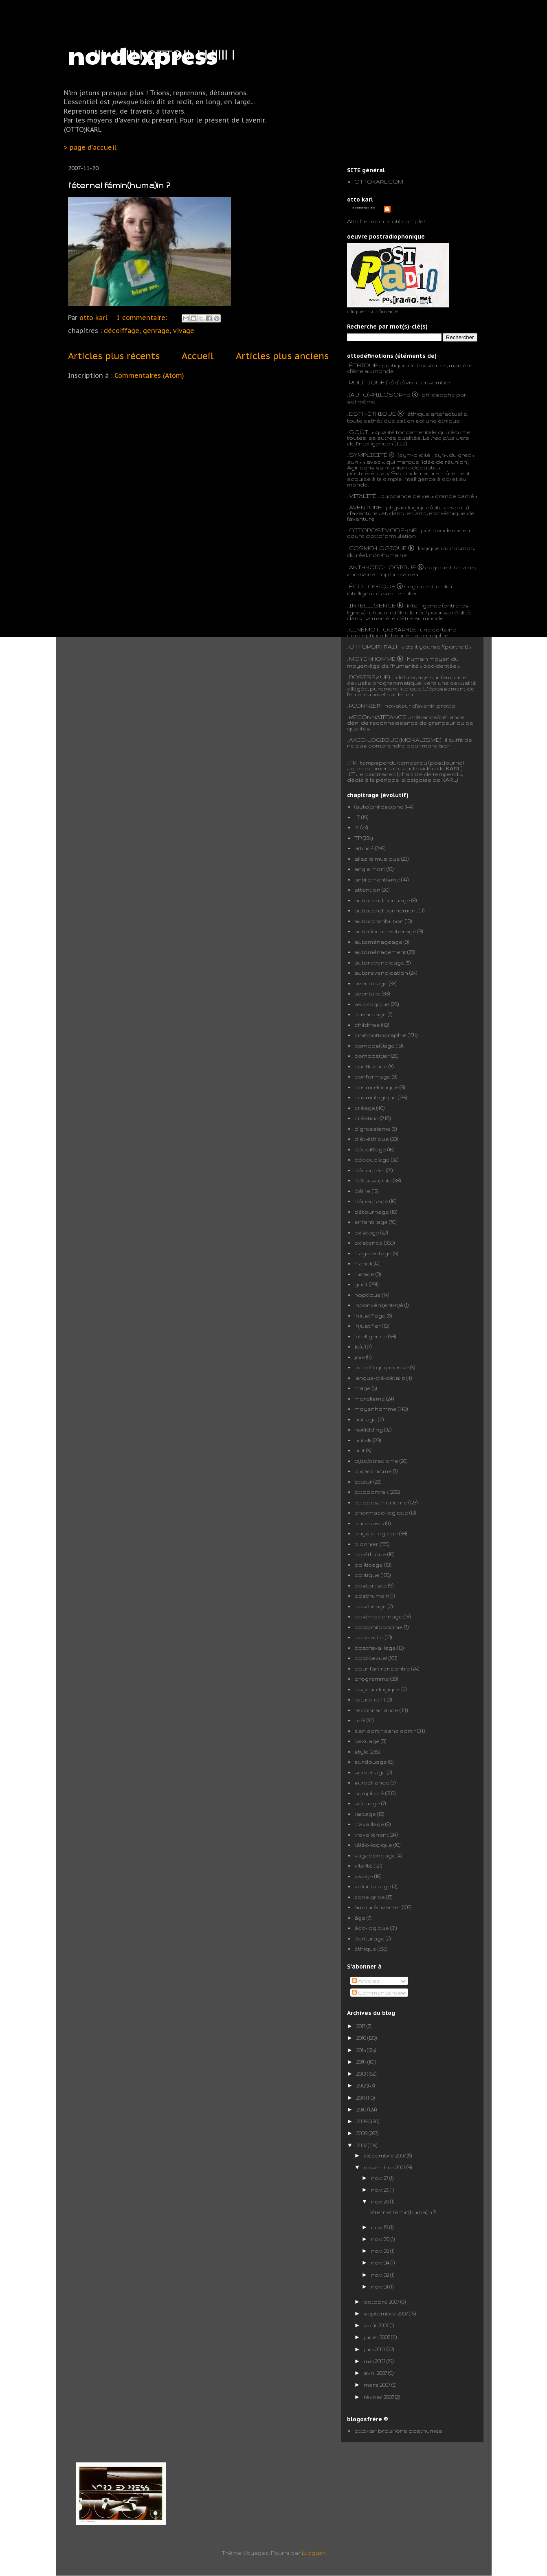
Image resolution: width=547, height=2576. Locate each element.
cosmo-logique (376, 1087)
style (361, 1751)
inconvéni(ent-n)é (378, 1305)
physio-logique (376, 1533)
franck (363, 1263)
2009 (362, 2121)
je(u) (360, 1346)
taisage (365, 1814)
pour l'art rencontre (382, 1668)
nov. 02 (380, 2275)
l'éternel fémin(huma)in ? (119, 185)
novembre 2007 (385, 2167)
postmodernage (378, 1616)
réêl (359, 1720)
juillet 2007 (377, 2337)
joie (359, 1357)
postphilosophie (378, 1627)
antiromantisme (377, 879)
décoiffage (121, 331)
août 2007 (377, 2325)
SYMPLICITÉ (369, 455)
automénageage (378, 942)
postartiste (370, 1585)
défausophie (373, 1180)
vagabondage (374, 1855)
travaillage (369, 1824)
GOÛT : (360, 432)
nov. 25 (380, 2189)
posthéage (370, 1606)
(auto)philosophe (379, 806)
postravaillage (375, 1648)
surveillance (371, 1782)
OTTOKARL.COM (378, 181)
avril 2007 (376, 2373)
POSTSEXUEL (370, 677)
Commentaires (376, 1992)
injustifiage (370, 1315)
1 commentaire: (142, 318)
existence (368, 1242)
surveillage (370, 1772)
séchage (367, 1803)
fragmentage (373, 1253)
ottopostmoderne (380, 1502)
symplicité (369, 1793)
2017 (361, 2026)
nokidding (368, 1429)
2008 (362, 2133)
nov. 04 (381, 2262)
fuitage (364, 1274)
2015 (361, 2050)
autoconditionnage (382, 900)
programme (371, 1679)
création (366, 1118)
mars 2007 (377, 2384)
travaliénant (371, 1834)
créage (364, 1108)
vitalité (363, 1865)
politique (367, 1575)
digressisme (372, 1128)
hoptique (367, 1295)
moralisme (369, 1398)
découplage (372, 1159)
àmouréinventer (377, 1907)
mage (362, 1388)
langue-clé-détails (379, 1378)
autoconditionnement (385, 910)
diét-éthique (371, 1139)
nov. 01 (380, 2286)
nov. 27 (380, 2178)
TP (352, 762)
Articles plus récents (114, 356)
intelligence (370, 1336)
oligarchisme (373, 1471)
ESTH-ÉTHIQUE (372, 414)
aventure (367, 993)
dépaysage (371, 1201)
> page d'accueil (90, 147)
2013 (361, 2073)
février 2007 (379, 2397)
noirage (365, 1419)
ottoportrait (371, 1492)
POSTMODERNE (392, 530)
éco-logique (371, 1928)
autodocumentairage (385, 931)
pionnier (366, 1544)
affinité (364, 848)
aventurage (371, 983)
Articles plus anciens (282, 356)
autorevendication (381, 973)
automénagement (380, 952)
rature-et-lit (370, 1699)
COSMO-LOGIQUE (378, 548)
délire (362, 1191)
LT (357, 817)
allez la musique (377, 859)
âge (359, 1917)
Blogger (313, 2553)
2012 (361, 2085)
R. (356, 827)
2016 (361, 2038)
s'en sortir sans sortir (385, 1731)
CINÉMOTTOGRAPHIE (382, 629)
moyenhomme (375, 1409)
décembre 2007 (385, 2155)
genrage (156, 331)
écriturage (369, 1938)
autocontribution (379, 921)
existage (366, 1232)
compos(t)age (374, 1045)
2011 (361, 2097)
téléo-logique (373, 1845)
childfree (367, 1025)
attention (367, 889)
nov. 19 (380, 2227)
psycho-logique (377, 1689)
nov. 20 (380, 2201)
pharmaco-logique (381, 1512)
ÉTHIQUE (363, 365)
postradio (369, 1637)
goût (361, 1284)
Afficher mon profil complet (386, 221)
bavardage (370, 1014)
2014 (361, 2062)
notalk (363, 1440)
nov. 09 (381, 2239)
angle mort (369, 869)
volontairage (372, 1886)
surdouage (370, 1762)
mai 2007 (375, 2361)
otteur (363, 1481)
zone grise (369, 1897)
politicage (368, 1565)
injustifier (367, 1326)
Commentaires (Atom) (149, 375)
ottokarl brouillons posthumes (398, 2430)
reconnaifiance (376, 1710)
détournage (371, 1212)
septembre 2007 (386, 2313)
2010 (361, 2109)
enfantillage (371, 1222)
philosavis (369, 1523)
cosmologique (375, 1097)
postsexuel (370, 1658)
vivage (183, 331)
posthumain (371, 1595)
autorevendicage (379, 962)
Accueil (197, 356)
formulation (399, 536)
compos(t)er (372, 1056)
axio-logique (372, 1004)
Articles (366, 1981)
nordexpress (142, 54)
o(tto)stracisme (376, 1461)
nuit (359, 1450)
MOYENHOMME (372, 659)
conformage (372, 1076)
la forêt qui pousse (381, 1367)
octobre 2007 (382, 2301)
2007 (362, 2145)
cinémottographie (380, 1035)
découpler (369, 1170)
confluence (370, 1066)
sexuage (367, 1741)
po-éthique (370, 1554)
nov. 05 (380, 2251)
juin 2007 (375, 2349)
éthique (365, 1948)
